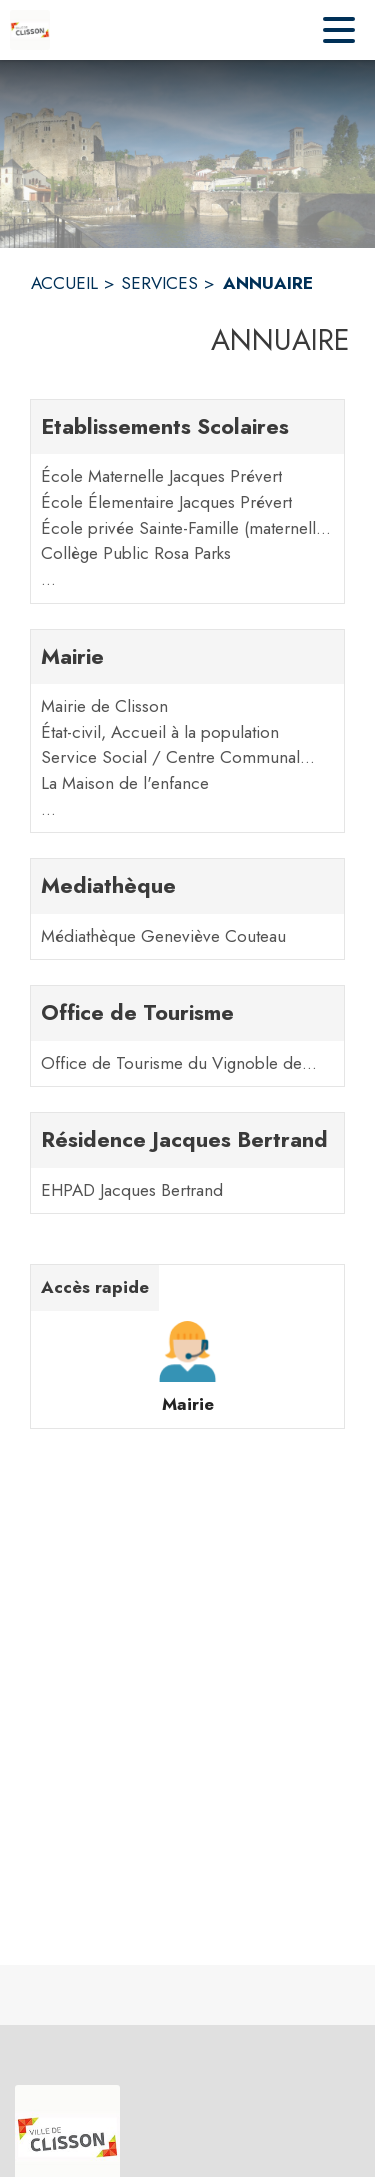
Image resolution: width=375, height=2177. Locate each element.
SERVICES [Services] (159, 283)
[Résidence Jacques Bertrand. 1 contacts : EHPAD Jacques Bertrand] (187, 1163)
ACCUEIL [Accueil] (64, 283)
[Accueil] (30, 30)
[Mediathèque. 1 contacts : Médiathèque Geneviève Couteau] (187, 909)
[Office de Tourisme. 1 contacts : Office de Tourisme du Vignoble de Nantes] (187, 1036)
